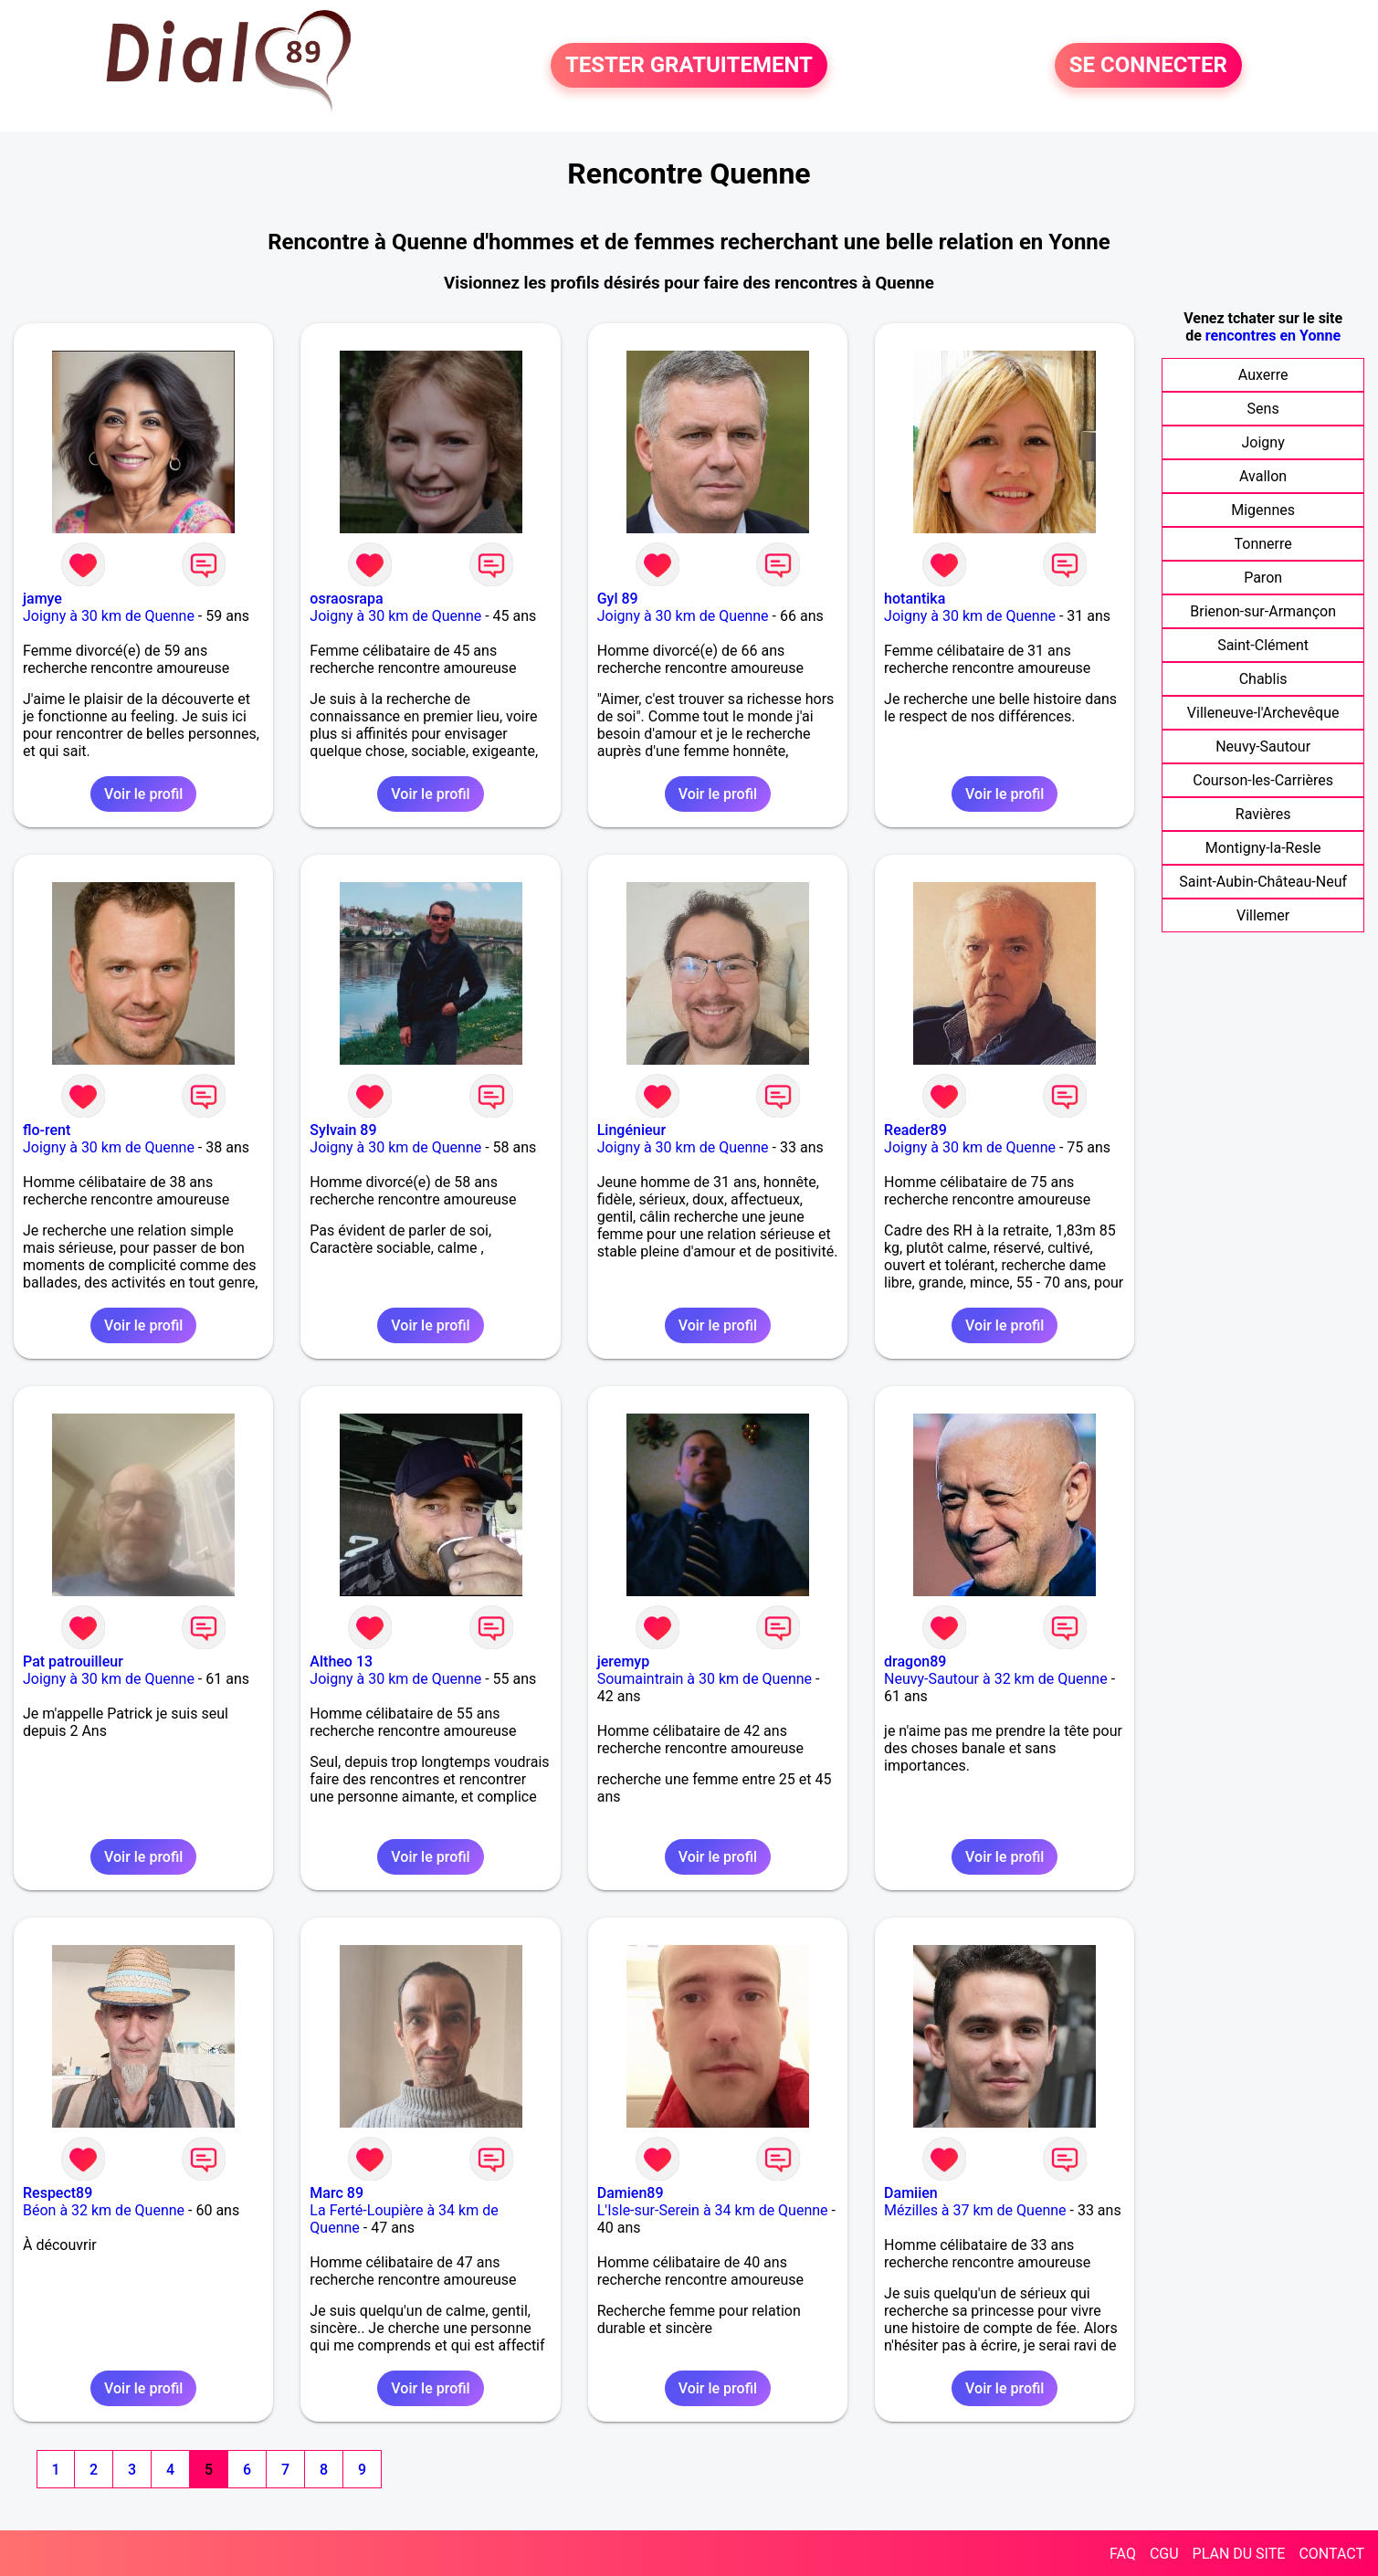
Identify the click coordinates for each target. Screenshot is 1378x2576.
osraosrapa (346, 598)
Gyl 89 (617, 598)
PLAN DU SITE (1239, 2553)
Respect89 (57, 2193)
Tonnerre (1263, 543)
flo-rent (46, 1130)
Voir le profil (143, 794)
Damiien (911, 2193)
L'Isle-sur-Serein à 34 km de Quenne (712, 2210)
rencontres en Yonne (1273, 335)
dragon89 (915, 1661)
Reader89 (915, 1130)
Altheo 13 (341, 1661)
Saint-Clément (1263, 645)
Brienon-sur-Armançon (1263, 611)
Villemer (1262, 915)
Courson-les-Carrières (1263, 780)
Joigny (1263, 442)
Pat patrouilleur (73, 1661)
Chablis (1263, 679)
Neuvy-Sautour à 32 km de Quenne (996, 1679)
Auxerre (1263, 375)
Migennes (1263, 510)
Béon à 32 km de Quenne (103, 2210)
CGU (1164, 2553)
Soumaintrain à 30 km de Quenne (704, 1679)
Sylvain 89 (343, 1130)
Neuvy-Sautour (1262, 746)
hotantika (914, 598)
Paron (1263, 577)
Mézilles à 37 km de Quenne (975, 2210)
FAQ (1123, 2553)
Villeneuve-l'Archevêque (1263, 712)
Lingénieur (631, 1130)
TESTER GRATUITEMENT (689, 66)
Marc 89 (336, 2193)
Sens (1263, 408)
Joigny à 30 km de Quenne (109, 616)
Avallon (1263, 476)
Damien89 (630, 2193)
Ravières (1263, 814)
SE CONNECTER (1148, 66)
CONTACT (1331, 2553)
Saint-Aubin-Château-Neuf (1263, 881)
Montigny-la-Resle (1263, 848)
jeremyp (623, 1661)
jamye (42, 598)
